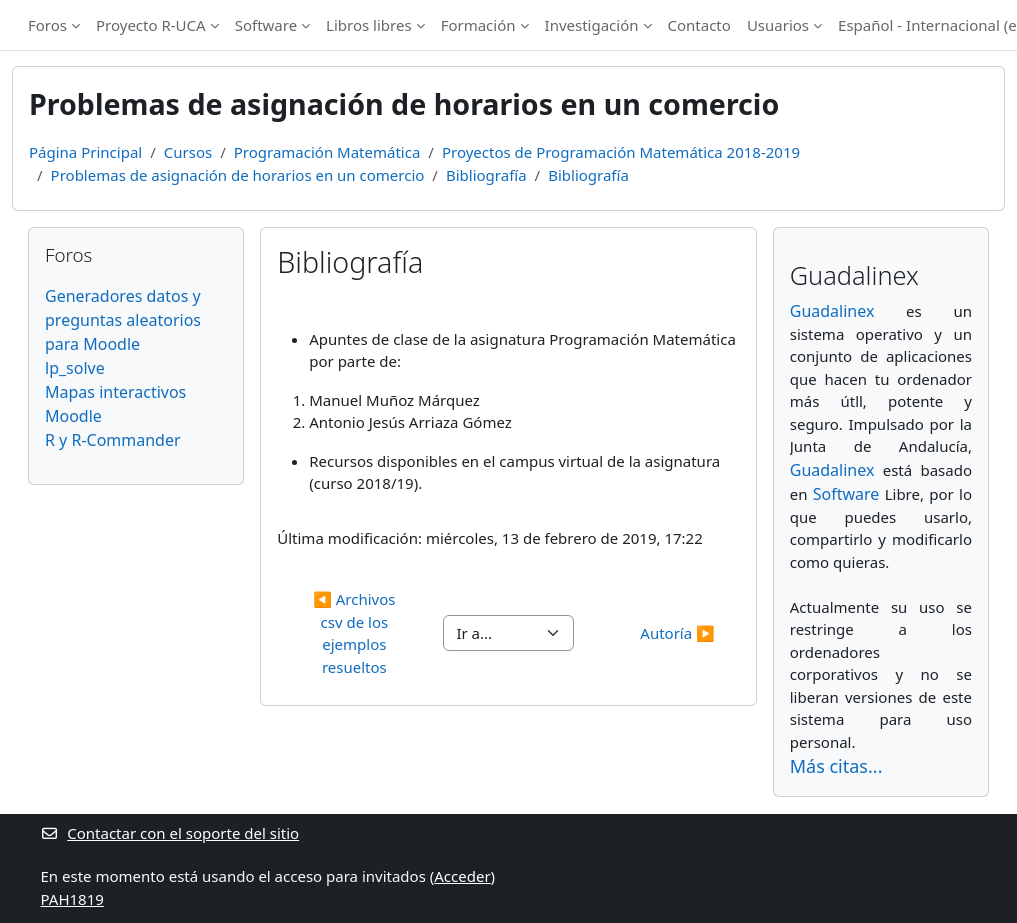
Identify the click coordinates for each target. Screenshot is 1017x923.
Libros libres (369, 25)
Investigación (592, 25)
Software (266, 25)
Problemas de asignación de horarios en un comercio (238, 175)
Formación (478, 25)
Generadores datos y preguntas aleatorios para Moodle (123, 320)
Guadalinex (832, 311)
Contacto (699, 25)
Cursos (188, 152)
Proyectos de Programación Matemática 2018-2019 (621, 152)
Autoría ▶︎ (677, 633)
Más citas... (836, 766)
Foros (47, 25)
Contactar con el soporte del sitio (170, 833)
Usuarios (778, 25)
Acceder (462, 876)
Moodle (73, 416)
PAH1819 (72, 899)
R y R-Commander (113, 440)
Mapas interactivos (115, 392)
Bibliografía (486, 175)
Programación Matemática (327, 152)
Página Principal (85, 152)
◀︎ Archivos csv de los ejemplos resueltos (356, 633)
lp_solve (75, 368)
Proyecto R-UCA (151, 25)
